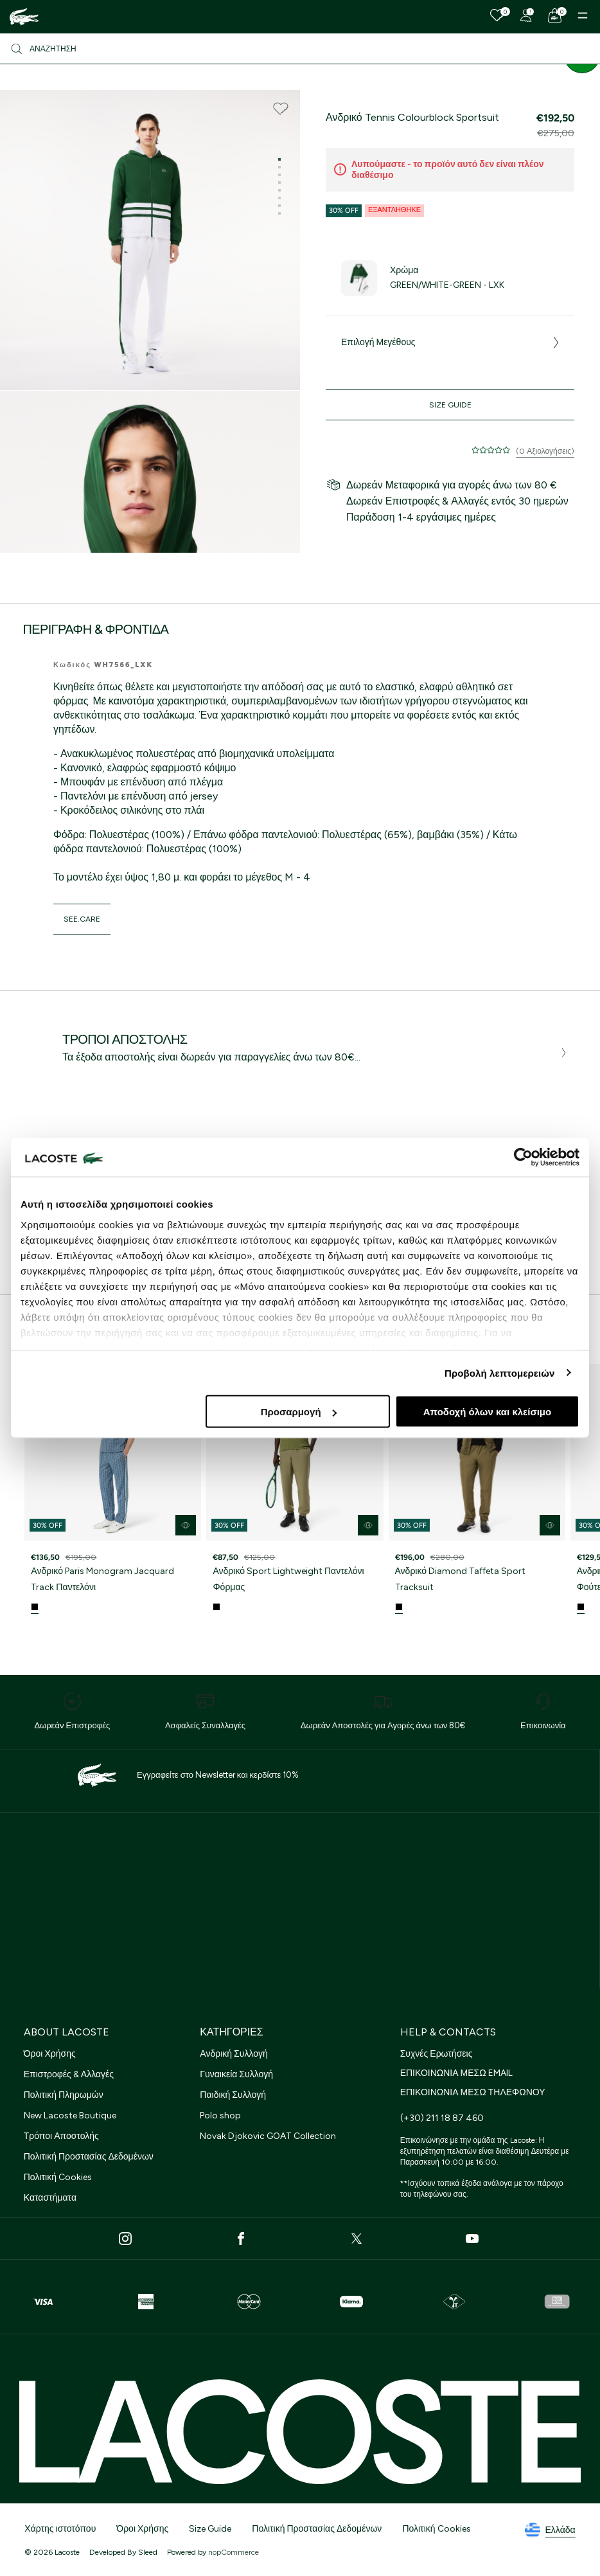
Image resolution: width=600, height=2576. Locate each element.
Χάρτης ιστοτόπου (60, 2528)
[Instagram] (125, 2238)
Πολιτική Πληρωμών (63, 2094)
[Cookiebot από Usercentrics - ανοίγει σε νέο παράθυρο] (523, 1157)
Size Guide (450, 404)
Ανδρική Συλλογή (233, 2053)
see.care (82, 919)
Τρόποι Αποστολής (61, 2136)
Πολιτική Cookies (58, 2177)
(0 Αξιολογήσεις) (545, 451)
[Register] (526, 15)
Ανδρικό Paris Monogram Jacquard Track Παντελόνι (102, 1579)
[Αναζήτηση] (300, 48)
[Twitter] (356, 2238)
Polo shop (220, 2115)
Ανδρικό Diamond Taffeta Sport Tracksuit (460, 1579)
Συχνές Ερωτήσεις (436, 2053)
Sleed (147, 2552)
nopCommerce (233, 2552)
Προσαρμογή (299, 1411)
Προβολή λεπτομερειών (500, 1372)
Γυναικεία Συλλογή (236, 2074)
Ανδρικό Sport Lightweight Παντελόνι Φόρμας (288, 1579)
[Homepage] (24, 17)
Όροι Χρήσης (50, 2053)
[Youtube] (472, 2238)
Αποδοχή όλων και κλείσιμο (487, 1411)
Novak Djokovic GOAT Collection (268, 2136)
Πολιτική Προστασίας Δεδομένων (89, 2156)
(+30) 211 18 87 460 (442, 2118)
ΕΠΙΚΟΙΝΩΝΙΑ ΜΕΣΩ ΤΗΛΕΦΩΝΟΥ (472, 2092)
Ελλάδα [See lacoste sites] (550, 2530)
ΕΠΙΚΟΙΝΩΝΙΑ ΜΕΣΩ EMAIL (456, 2073)
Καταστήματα (50, 2197)
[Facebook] (241, 2238)
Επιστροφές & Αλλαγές (69, 2074)
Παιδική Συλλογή (233, 2094)
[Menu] (582, 15)
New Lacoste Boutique (70, 2115)
